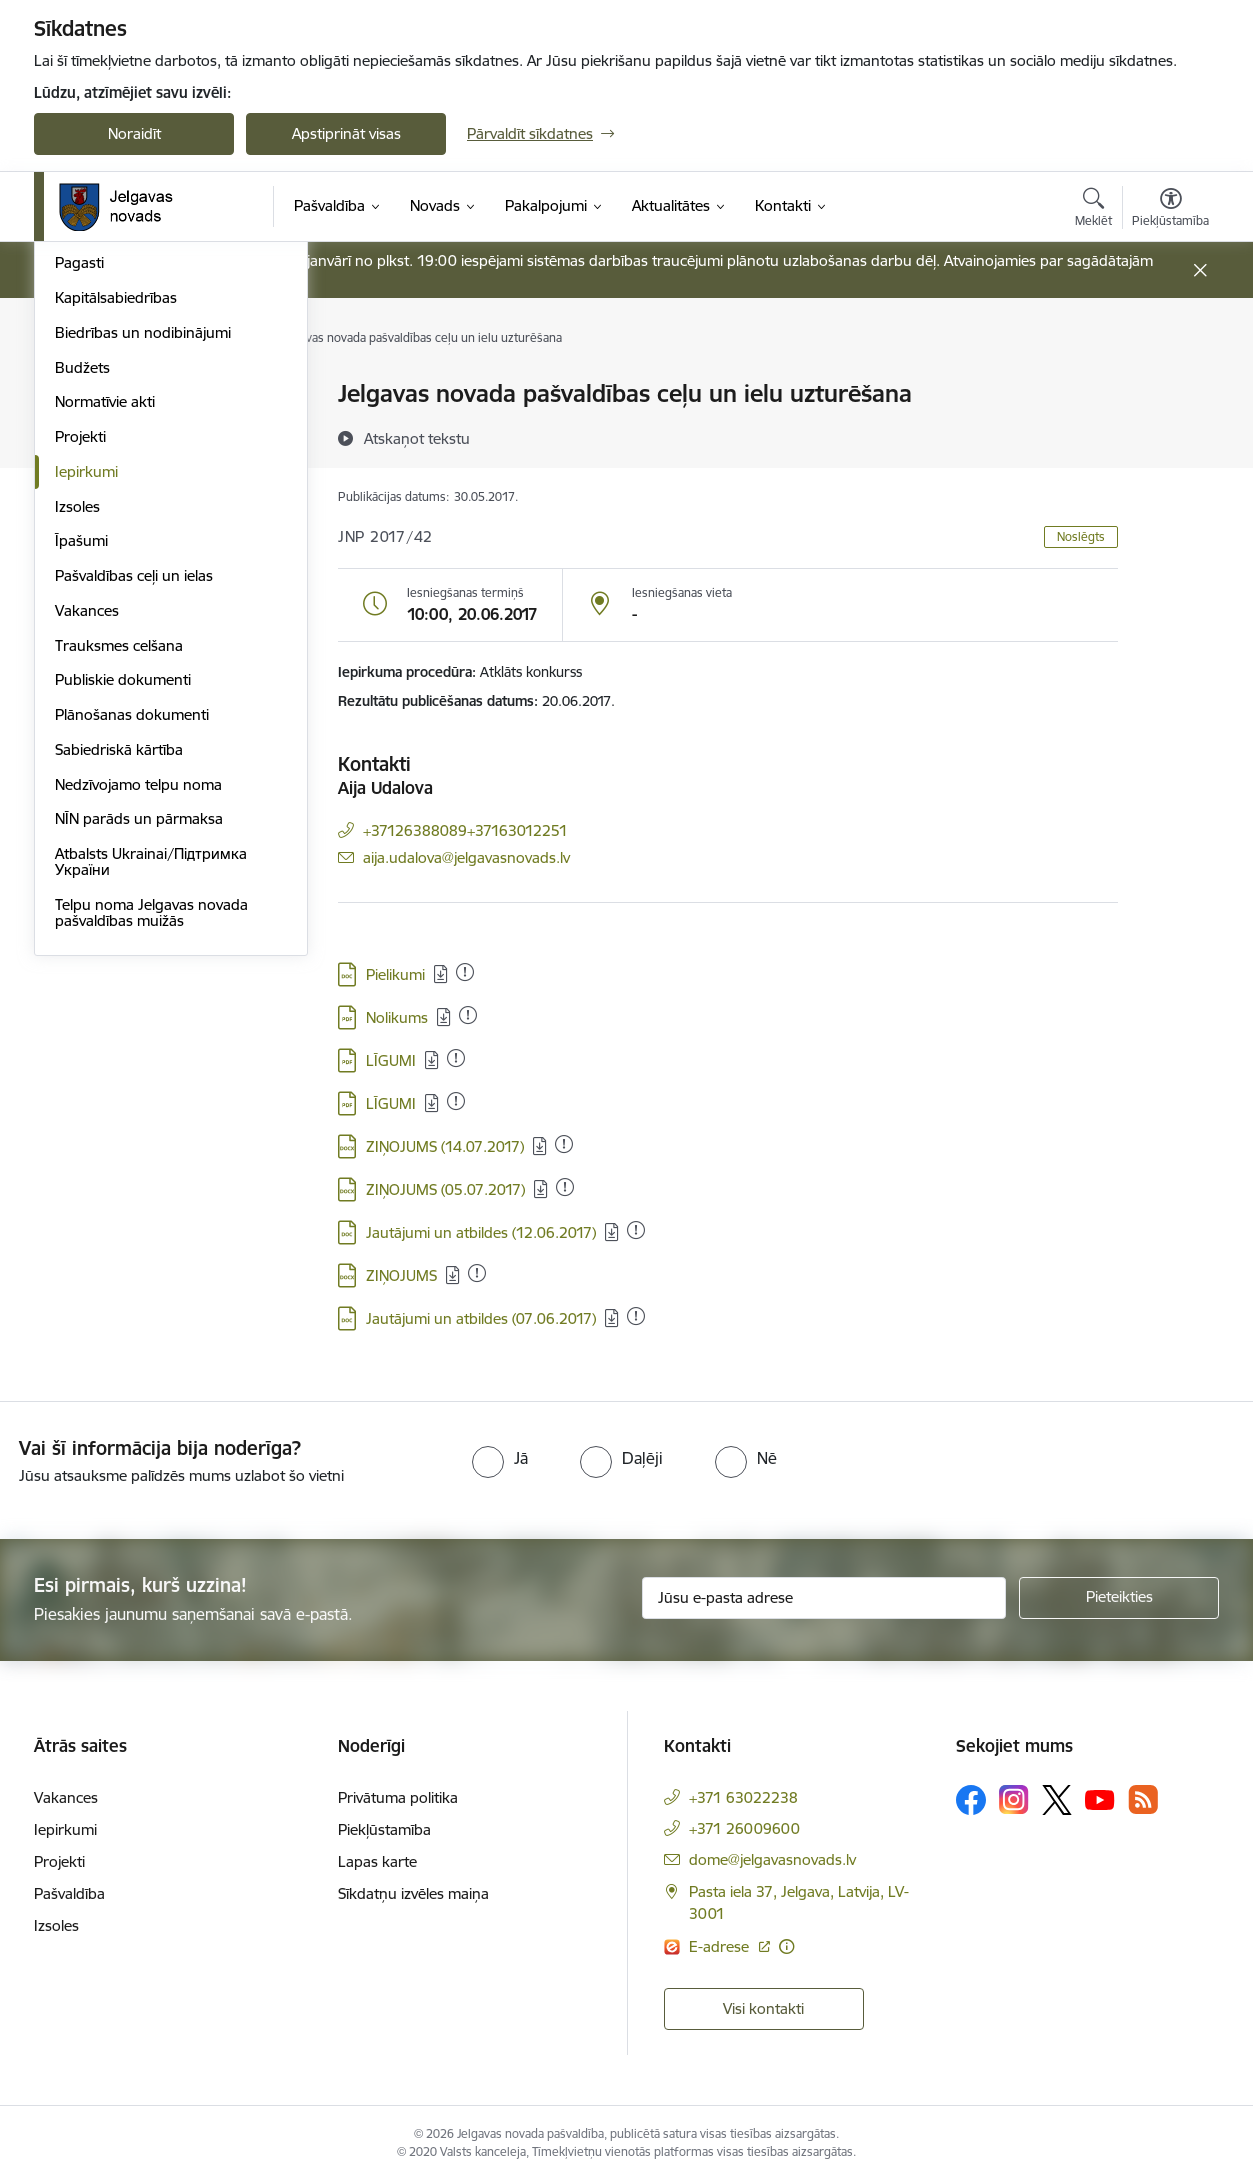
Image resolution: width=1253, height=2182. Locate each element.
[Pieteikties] (1119, 1598)
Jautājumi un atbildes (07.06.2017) (481, 1318)
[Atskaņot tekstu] (417, 438)
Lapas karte (377, 1861)
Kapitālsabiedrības (116, 568)
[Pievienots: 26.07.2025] (465, 972)
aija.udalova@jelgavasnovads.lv (466, 857)
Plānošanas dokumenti (132, 985)
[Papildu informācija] (786, 1946)
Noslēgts (1081, 536)
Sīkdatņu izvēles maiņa (413, 1893)
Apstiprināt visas (346, 133)
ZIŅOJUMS (401, 1275)
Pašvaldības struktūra (127, 429)
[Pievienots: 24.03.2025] (468, 1015)
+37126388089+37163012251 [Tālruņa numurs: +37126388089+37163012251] (465, 830)
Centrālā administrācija (131, 464)
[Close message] (1200, 270)
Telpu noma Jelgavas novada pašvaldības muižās (151, 1183)
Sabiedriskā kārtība (119, 1020)
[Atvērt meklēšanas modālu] (1093, 210)
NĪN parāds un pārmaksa (139, 1090)
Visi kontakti (763, 2008)
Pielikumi (395, 974)
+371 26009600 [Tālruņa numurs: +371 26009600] (744, 1828)
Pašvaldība (69, 1893)
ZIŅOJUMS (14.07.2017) (445, 1146)
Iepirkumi (86, 742)
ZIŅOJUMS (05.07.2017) (445, 1189)
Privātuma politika (398, 1797)
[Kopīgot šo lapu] (1170, 435)
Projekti (80, 707)
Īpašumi (81, 812)
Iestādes (83, 499)
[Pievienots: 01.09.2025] (477, 1273)
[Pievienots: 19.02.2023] (565, 1187)
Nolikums (397, 1017)
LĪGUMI (391, 1060)
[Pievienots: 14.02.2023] (456, 1058)
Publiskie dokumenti (123, 951)
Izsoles (77, 777)
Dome (75, 395)
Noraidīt (134, 133)
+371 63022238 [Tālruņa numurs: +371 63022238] (743, 1797)
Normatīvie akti (105, 673)
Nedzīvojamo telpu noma (138, 1055)
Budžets (82, 638)
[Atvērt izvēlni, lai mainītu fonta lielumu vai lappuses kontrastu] (1170, 210)
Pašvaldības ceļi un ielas (134, 846)
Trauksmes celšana (119, 916)
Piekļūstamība (384, 1829)
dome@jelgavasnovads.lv (772, 1859)
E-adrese (721, 1946)
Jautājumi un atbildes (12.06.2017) (481, 1232)
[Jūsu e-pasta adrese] (824, 1598)
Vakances (87, 881)
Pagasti (79, 534)
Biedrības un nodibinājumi (143, 603)
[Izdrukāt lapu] (1170, 385)
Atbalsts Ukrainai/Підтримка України (151, 1132)
